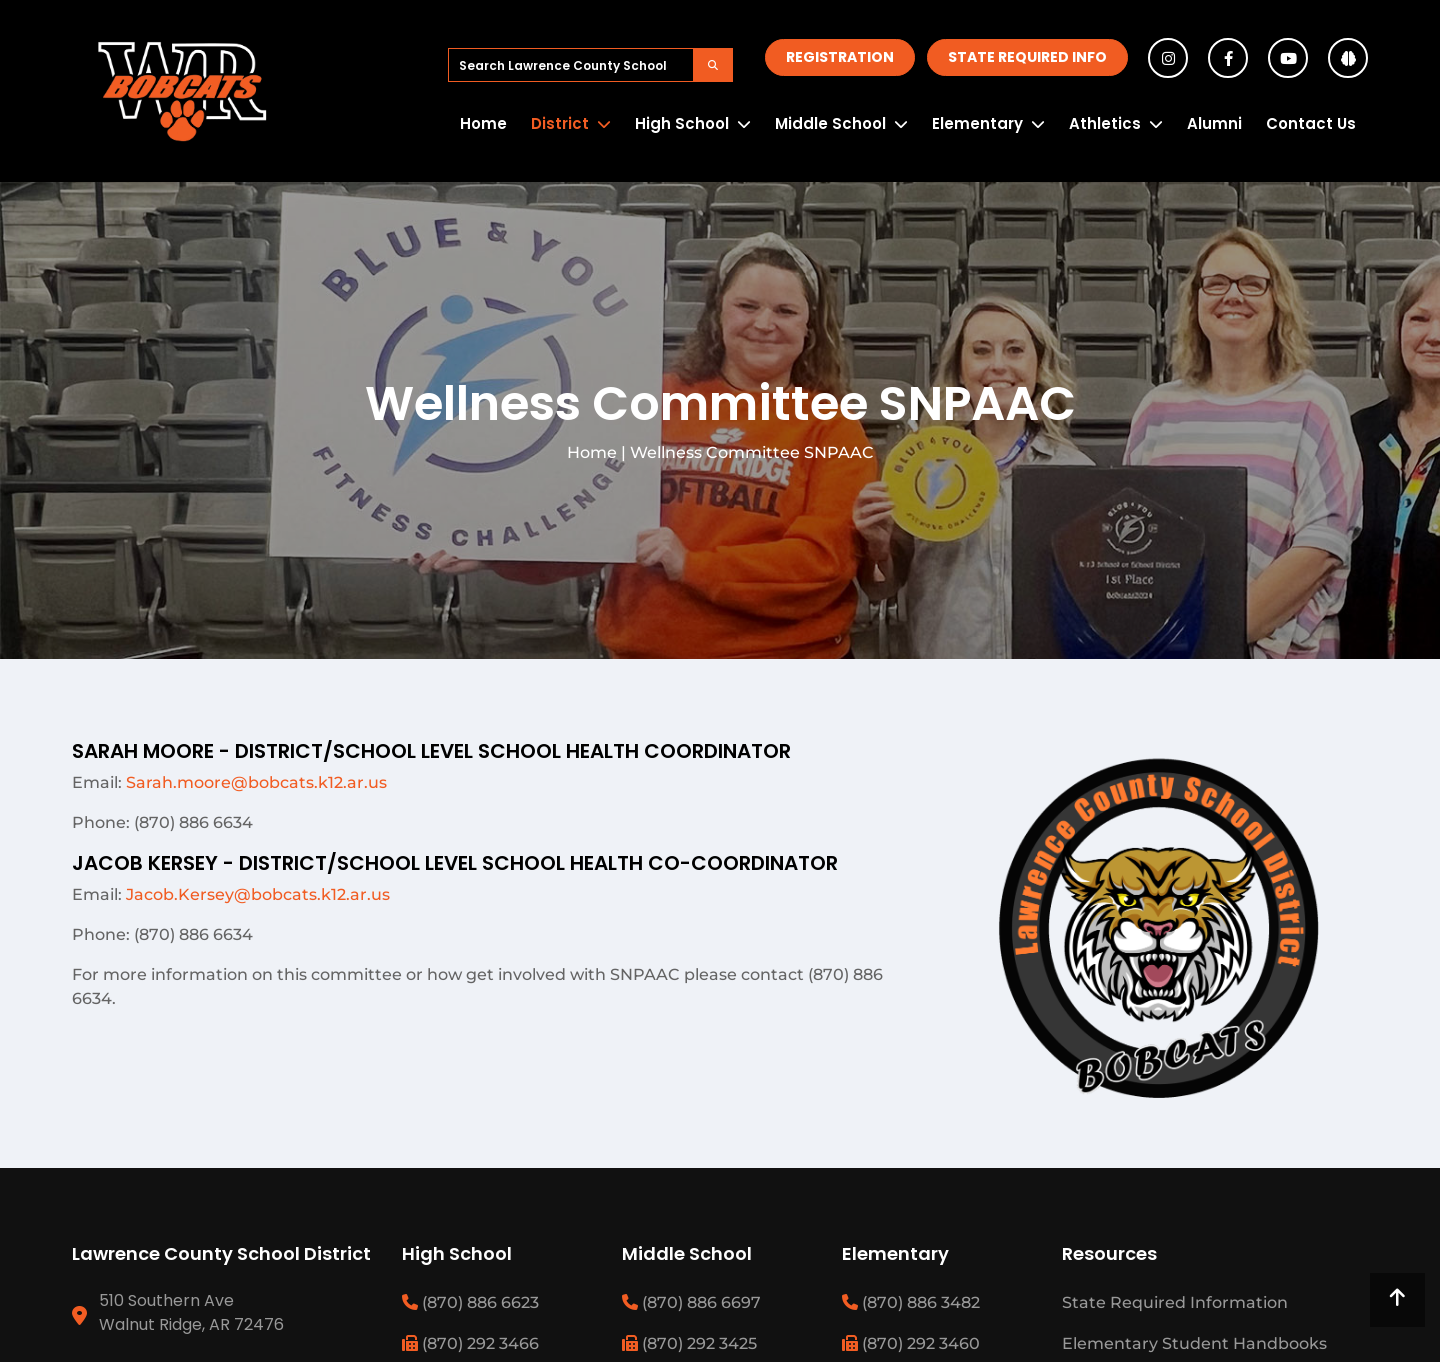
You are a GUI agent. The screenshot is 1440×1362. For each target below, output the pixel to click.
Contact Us (1311, 123)
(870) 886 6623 (470, 1302)
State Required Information (1175, 1302)
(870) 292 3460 (911, 1343)
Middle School (830, 123)
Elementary (977, 123)
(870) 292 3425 (689, 1343)
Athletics (1105, 123)
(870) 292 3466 (470, 1343)
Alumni (1214, 123)
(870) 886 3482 (911, 1302)
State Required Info (1027, 57)
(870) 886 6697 (691, 1302)
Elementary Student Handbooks (1194, 1343)
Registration (840, 57)
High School (682, 123)
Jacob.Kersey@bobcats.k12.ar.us (258, 894)
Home (483, 123)
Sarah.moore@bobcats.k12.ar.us (256, 782)
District (560, 123)
